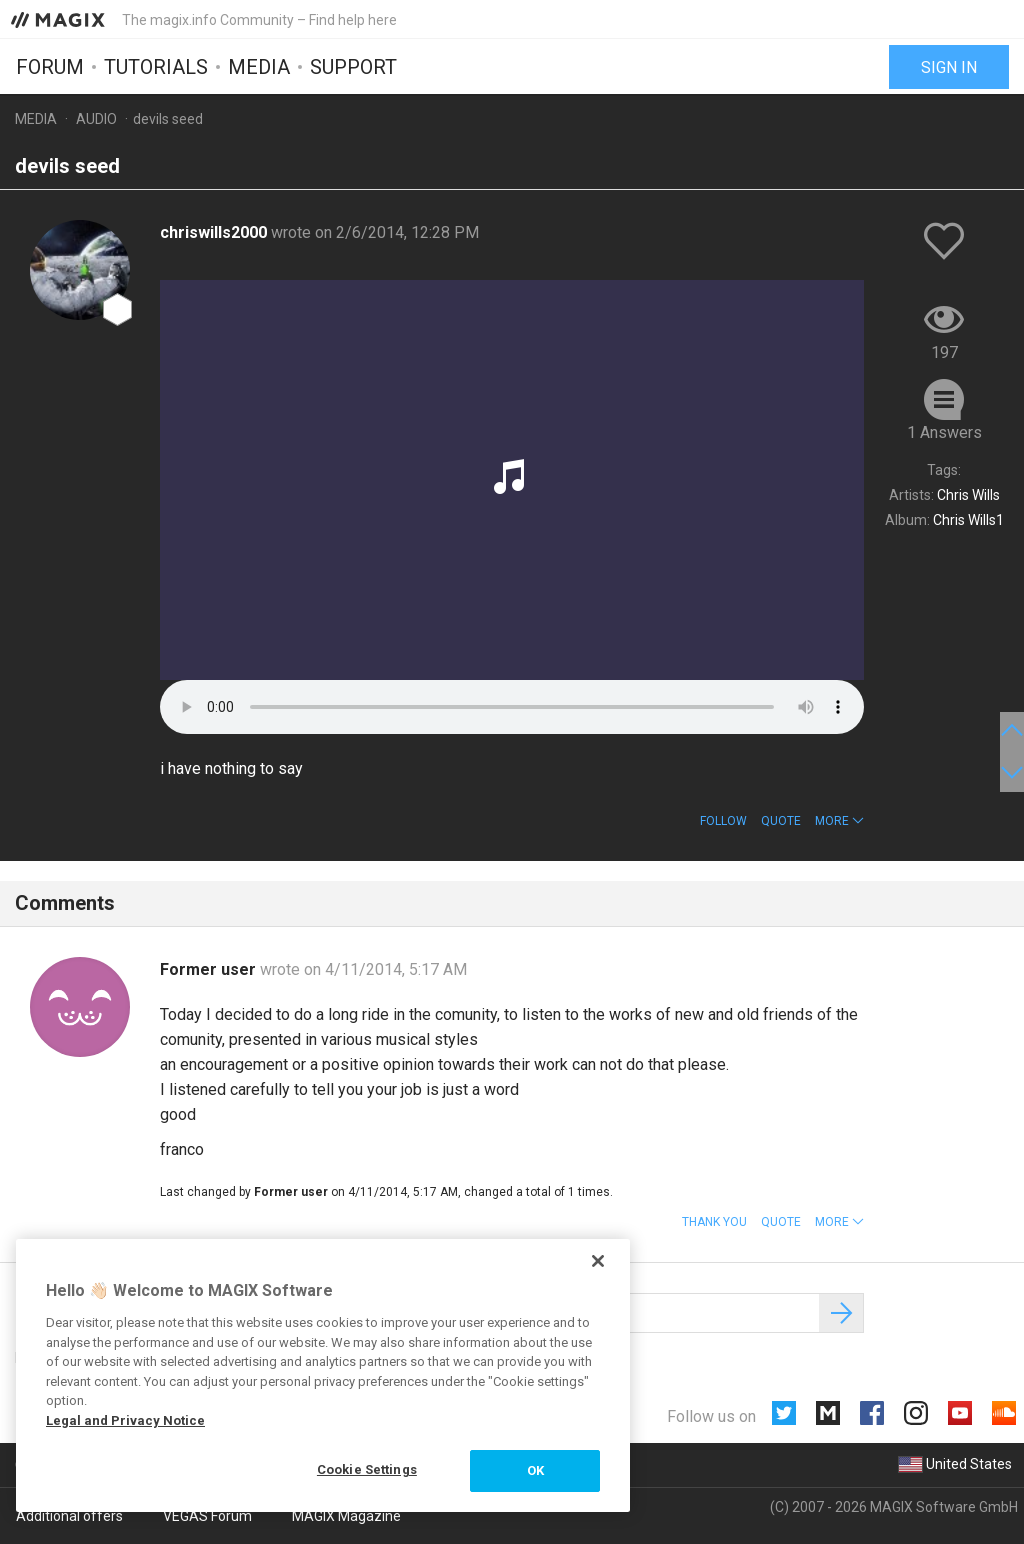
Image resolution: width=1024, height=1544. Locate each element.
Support (353, 67)
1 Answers (944, 432)
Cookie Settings (367, 1469)
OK (535, 1470)
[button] (839, 821)
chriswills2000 (215, 232)
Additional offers (69, 1516)
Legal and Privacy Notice (125, 1420)
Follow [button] (723, 821)
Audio (96, 119)
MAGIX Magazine (346, 1516)
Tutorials (156, 67)
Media (259, 67)
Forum (50, 67)
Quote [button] (781, 821)
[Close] (598, 1261)
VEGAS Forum (207, 1516)
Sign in (949, 67)
